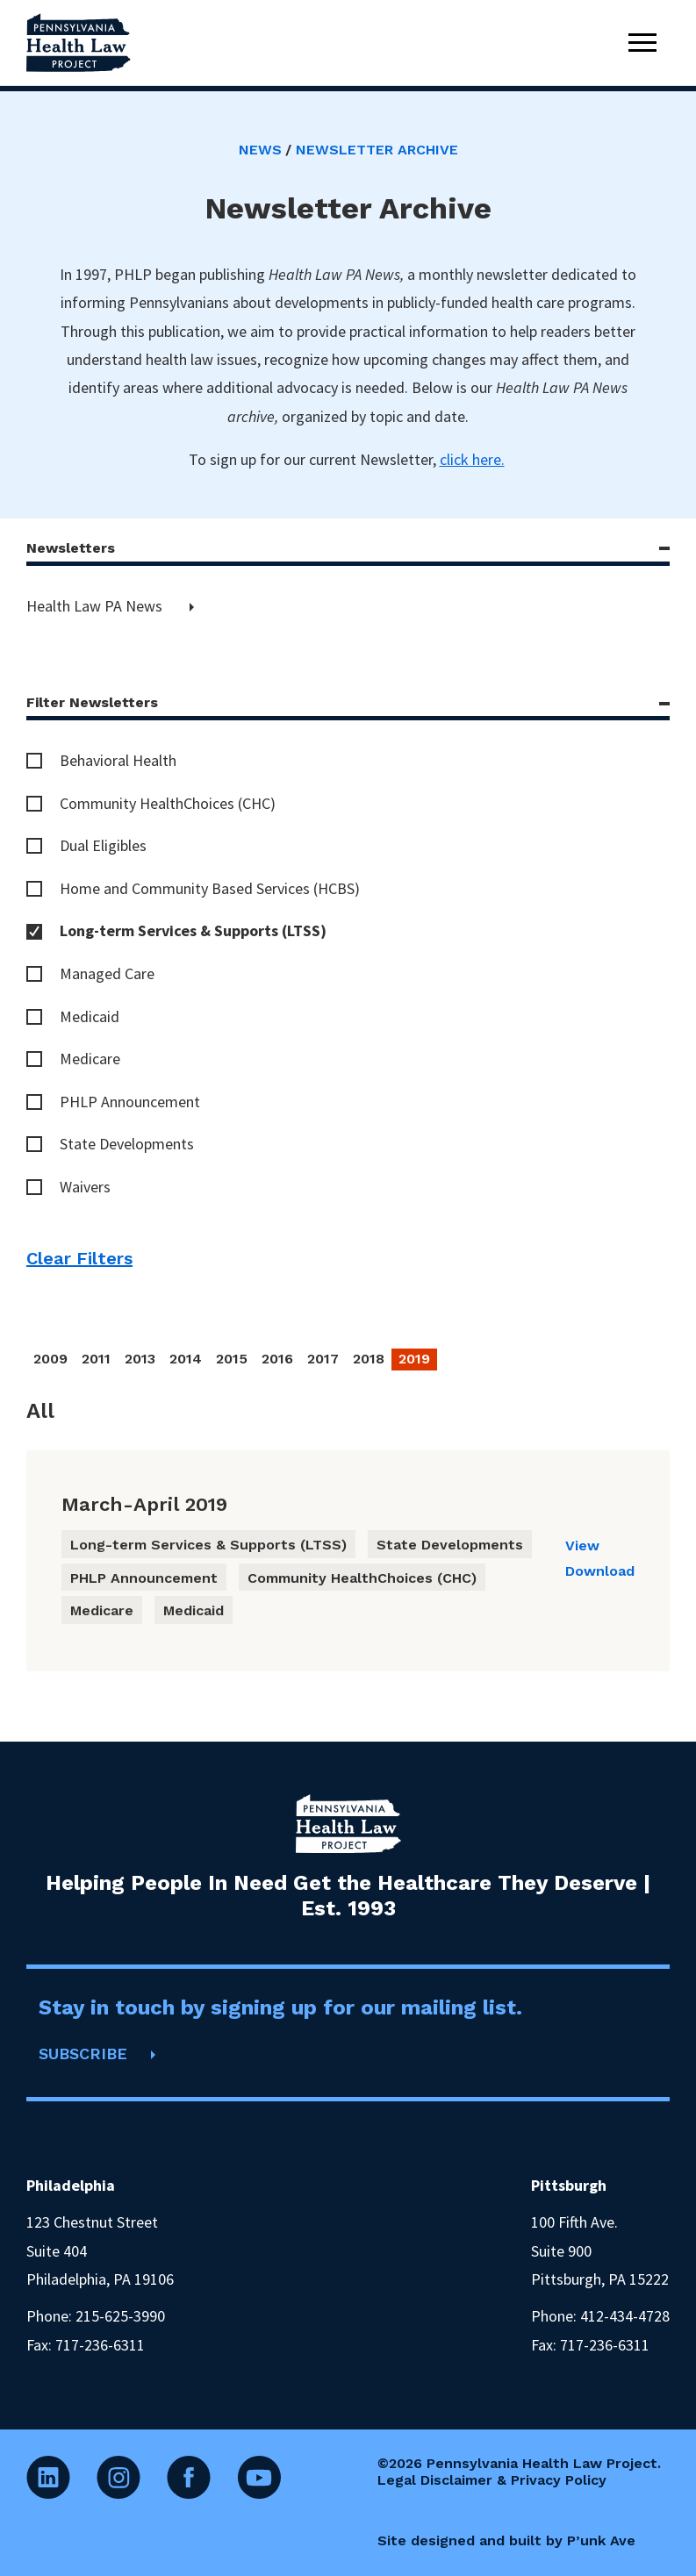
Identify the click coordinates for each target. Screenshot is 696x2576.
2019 (414, 1358)
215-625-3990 (120, 2316)
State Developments (127, 1144)
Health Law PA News (96, 606)
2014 (185, 1358)
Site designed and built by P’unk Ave (506, 2540)
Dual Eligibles (103, 845)
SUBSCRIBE (83, 2053)
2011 (96, 1358)
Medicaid (89, 1016)
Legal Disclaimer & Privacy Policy (491, 2480)
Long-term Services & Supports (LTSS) (193, 930)
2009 (50, 1358)
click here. (472, 459)
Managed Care (107, 973)
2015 (232, 1358)
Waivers (85, 1187)
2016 (277, 1358)
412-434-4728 (625, 2316)
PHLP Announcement (130, 1101)
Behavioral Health (118, 760)
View (582, 1545)
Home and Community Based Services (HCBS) (210, 888)
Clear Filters (79, 1258)
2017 (323, 1358)
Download (600, 1571)
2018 (368, 1358)
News (260, 149)
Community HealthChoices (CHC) (168, 803)
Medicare (90, 1058)
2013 (140, 1358)
